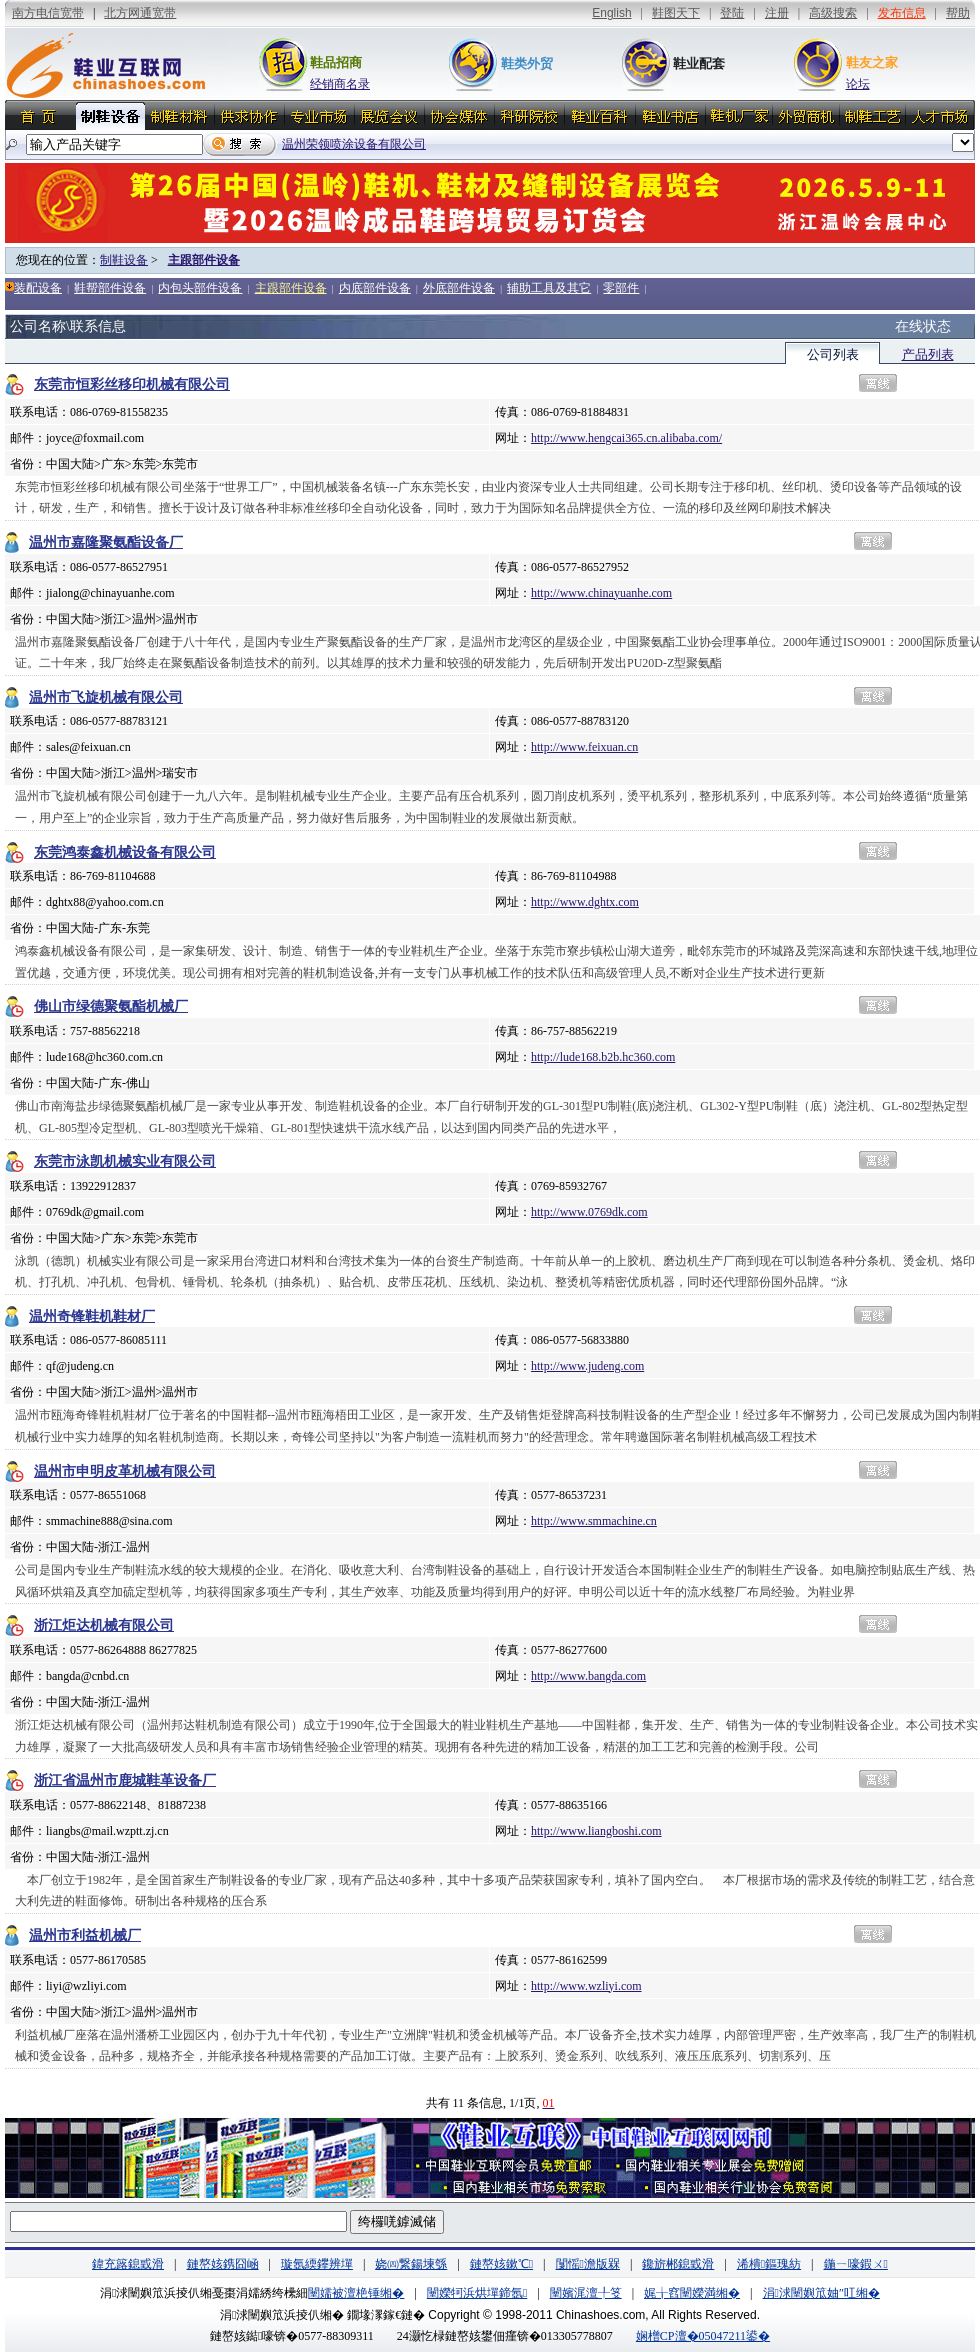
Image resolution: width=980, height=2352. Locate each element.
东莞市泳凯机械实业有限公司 (125, 1161)
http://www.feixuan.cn (584, 747)
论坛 (858, 84)
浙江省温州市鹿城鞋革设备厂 (125, 1780)
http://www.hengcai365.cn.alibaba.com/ (626, 438)
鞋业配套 (699, 63)
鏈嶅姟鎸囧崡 (223, 2264)
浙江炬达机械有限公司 (104, 1625)
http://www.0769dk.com (589, 1212)
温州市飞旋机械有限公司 (106, 697)
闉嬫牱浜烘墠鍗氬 (477, 2293)
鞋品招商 (336, 62)
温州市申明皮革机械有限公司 (125, 1471)
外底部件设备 (459, 288)
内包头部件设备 (200, 288)
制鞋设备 (124, 260)
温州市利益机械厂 (85, 1935)
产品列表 (928, 354)
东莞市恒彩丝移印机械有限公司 (132, 384)
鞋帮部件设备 (110, 288)
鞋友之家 (872, 62)
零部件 (621, 288)
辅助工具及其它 (549, 288)
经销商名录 (340, 84)
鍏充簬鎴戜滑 (128, 2264)
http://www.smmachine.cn (594, 1521)
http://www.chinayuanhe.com (601, 593)
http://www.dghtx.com (585, 902)
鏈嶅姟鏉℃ (501, 2264)
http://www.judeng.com (587, 1366)
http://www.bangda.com (588, 1676)
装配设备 (38, 288)
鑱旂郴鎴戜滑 (678, 2264)
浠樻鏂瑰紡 (769, 2264)
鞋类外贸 (527, 63)
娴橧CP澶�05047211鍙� (703, 2336)
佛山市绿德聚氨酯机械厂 (111, 1006)
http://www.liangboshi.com (596, 1831)
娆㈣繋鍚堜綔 (411, 2264)
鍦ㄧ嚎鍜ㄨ (856, 2264)
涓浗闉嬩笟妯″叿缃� (821, 2293)
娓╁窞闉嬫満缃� (692, 2293)
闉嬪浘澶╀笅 (586, 2293)
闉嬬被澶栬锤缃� (356, 2293)
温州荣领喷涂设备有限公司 (354, 144)
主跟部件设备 (204, 260)
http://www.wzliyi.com (586, 1986)
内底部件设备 (375, 288)
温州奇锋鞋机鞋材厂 (92, 1316)
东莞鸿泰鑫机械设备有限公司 (125, 852)
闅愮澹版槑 (588, 2264)
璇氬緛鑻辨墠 (317, 2264)
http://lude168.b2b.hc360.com (603, 1057)
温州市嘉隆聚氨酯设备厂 (106, 542)
